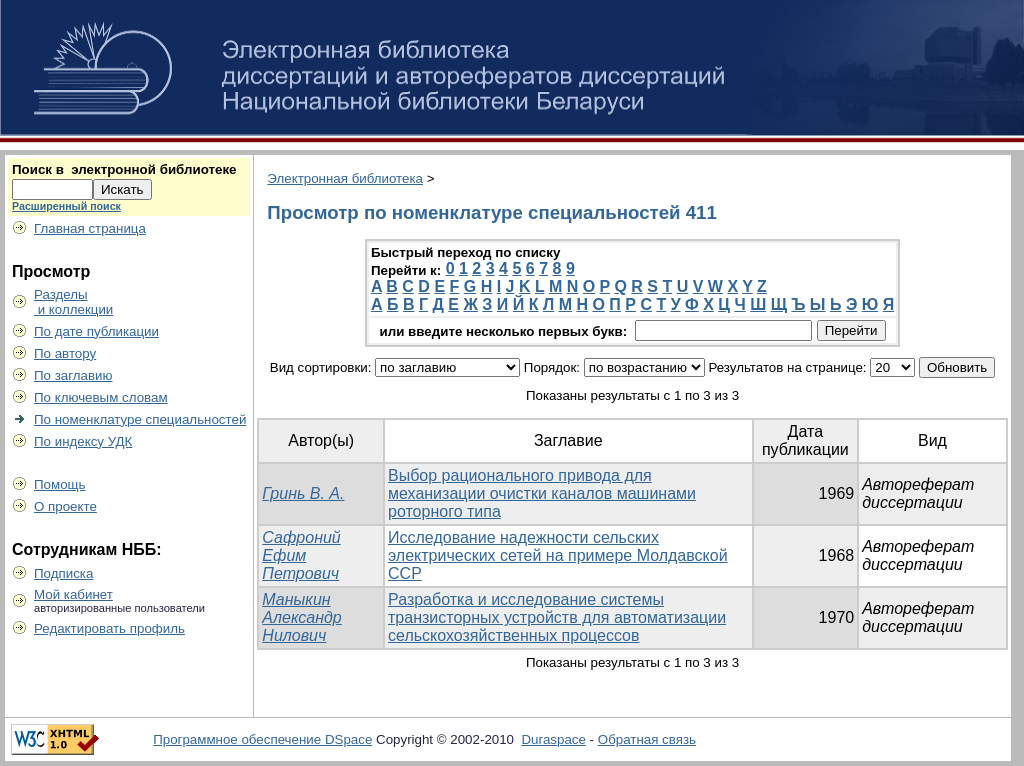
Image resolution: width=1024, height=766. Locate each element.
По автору (65, 353)
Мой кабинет (73, 594)
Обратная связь (647, 739)
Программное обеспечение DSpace (262, 739)
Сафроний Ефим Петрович (301, 555)
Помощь (59, 484)
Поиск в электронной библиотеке (124, 169)
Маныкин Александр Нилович (301, 617)
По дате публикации (96, 331)
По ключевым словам (101, 397)
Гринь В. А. (303, 493)
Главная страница (90, 228)
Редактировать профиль (109, 628)
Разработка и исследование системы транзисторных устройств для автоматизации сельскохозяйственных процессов (557, 617)
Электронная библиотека (345, 178)
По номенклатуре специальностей (140, 419)
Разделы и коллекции (73, 302)
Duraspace (553, 739)
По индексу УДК (83, 441)
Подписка (63, 573)
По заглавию (73, 375)
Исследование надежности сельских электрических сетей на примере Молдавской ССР (558, 555)
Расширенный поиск (66, 206)
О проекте (65, 506)
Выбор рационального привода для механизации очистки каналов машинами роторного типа (542, 493)
